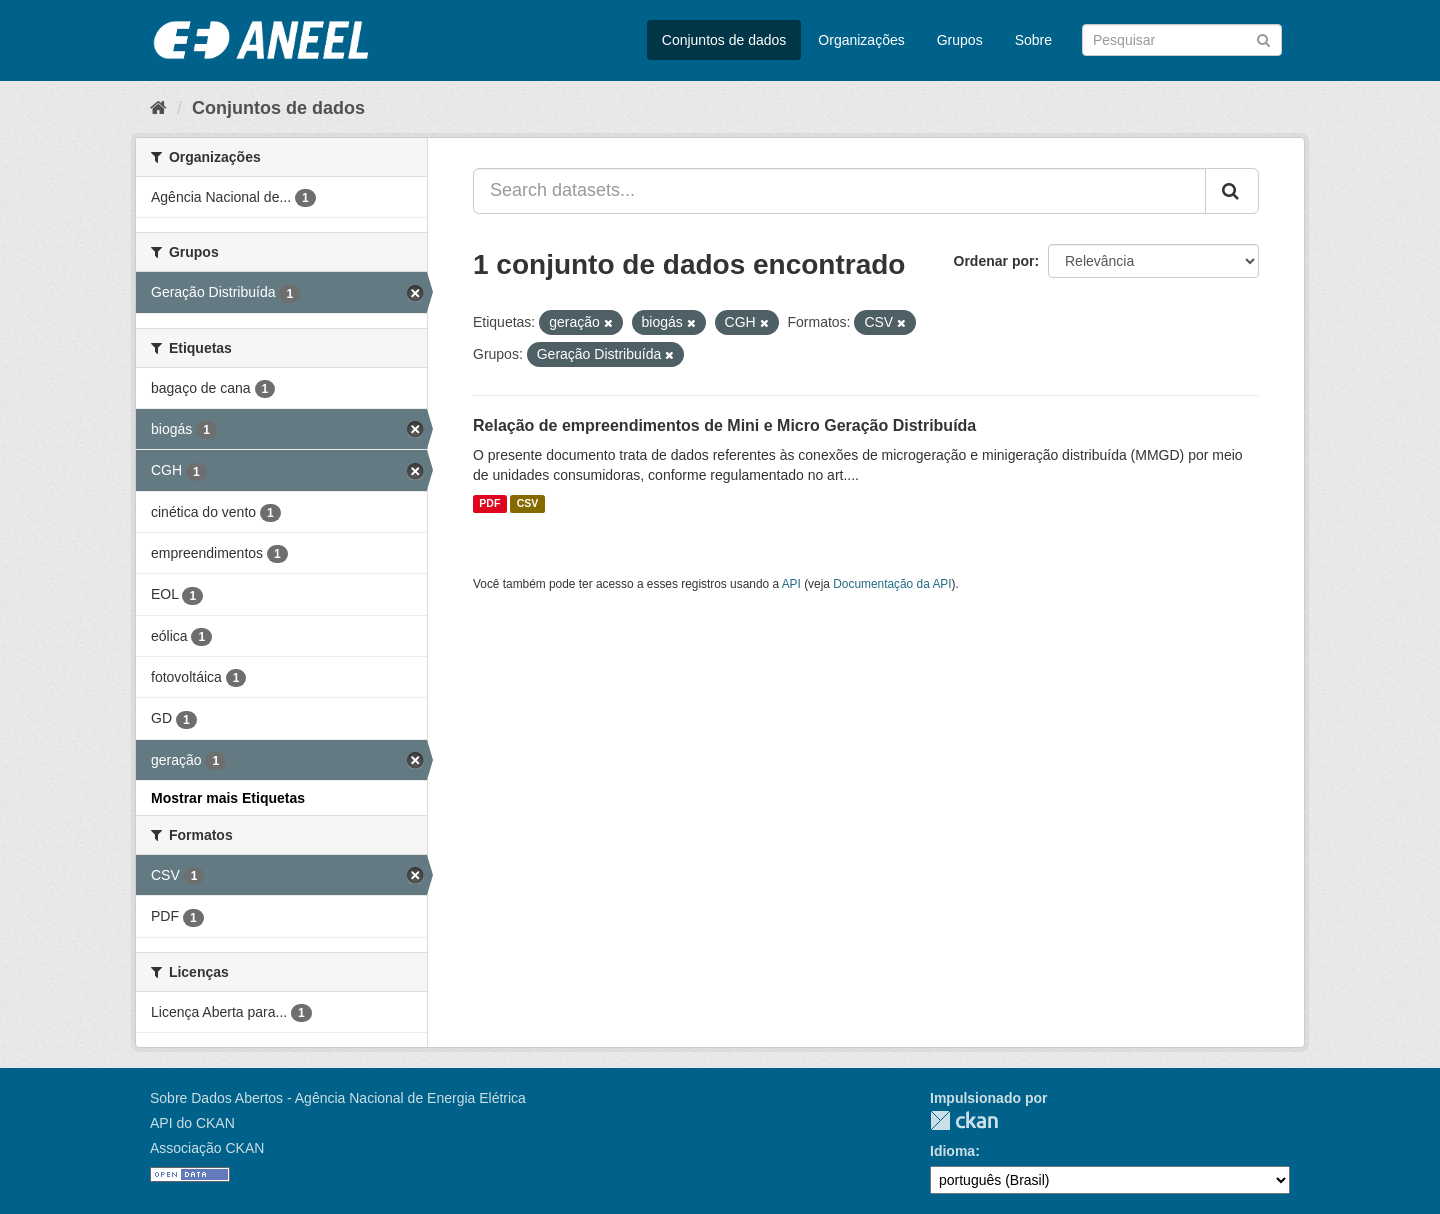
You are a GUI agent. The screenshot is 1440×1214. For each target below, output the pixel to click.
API (791, 584)
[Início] (158, 108)
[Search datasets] (1182, 40)
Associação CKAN (207, 1148)
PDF (489, 504)
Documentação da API (892, 584)
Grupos (960, 40)
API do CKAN (192, 1123)
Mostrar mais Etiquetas (228, 798)
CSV (528, 504)
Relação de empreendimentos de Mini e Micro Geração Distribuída (724, 425)
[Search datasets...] (839, 191)
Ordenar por (994, 261)
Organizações (861, 40)
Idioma (952, 1151)
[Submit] (1263, 38)
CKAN (964, 1120)
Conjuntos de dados (724, 40)
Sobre (1033, 40)
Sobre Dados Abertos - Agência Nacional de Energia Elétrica (338, 1098)
